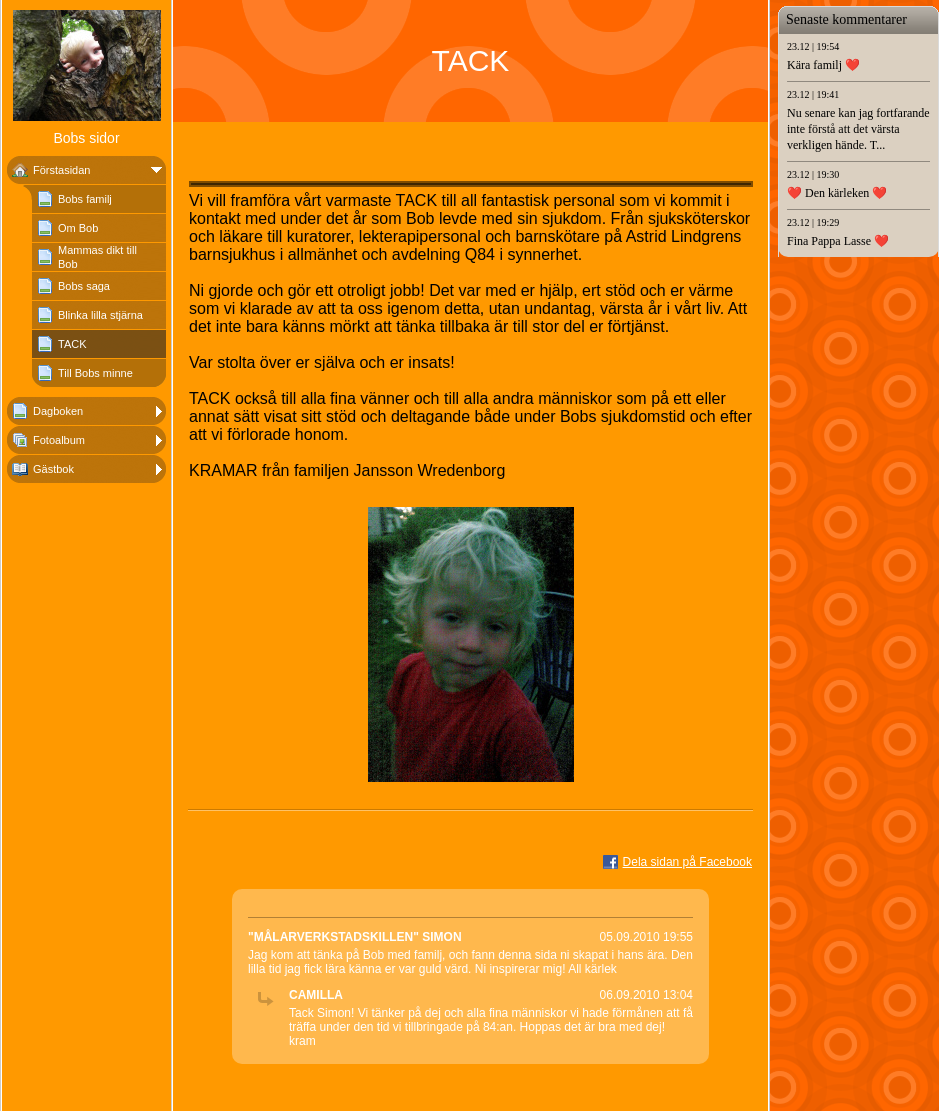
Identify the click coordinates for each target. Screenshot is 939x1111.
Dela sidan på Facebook (687, 862)
